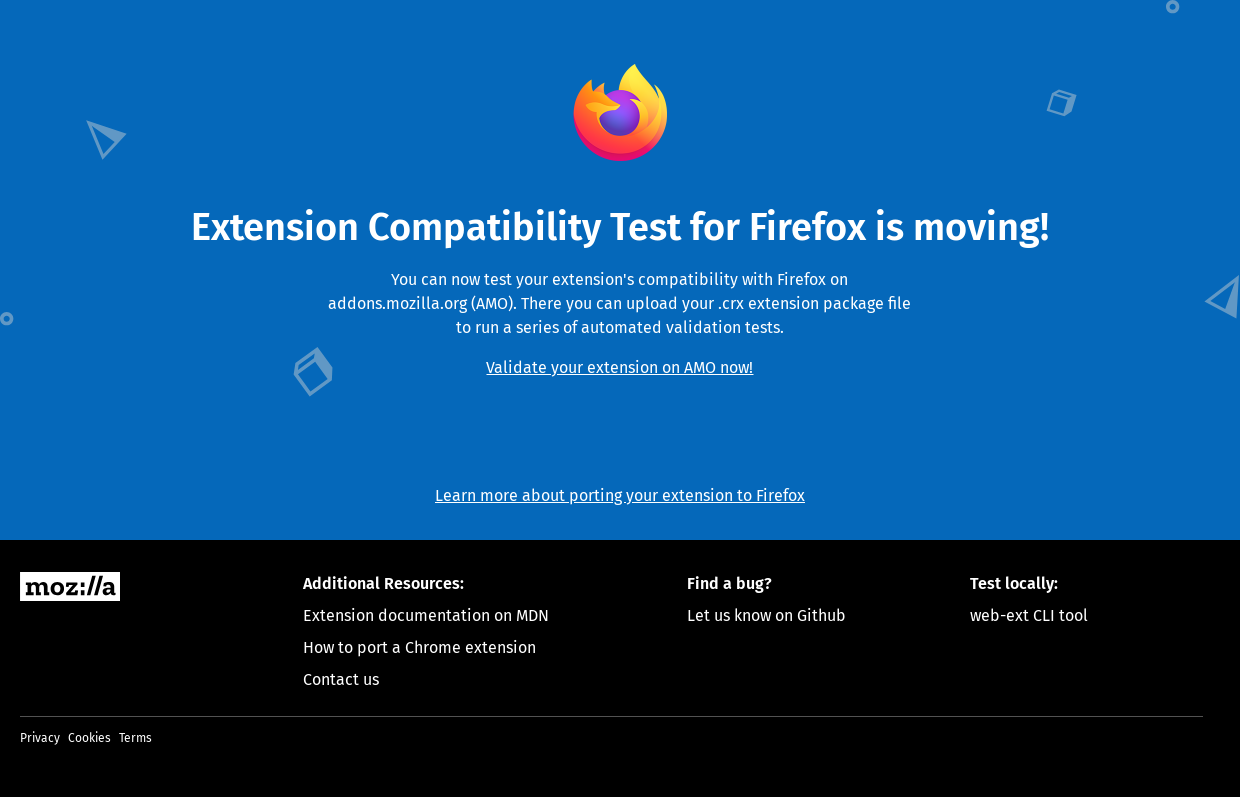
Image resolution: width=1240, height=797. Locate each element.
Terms (135, 738)
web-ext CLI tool (1029, 615)
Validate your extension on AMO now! (619, 367)
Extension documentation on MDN (426, 615)
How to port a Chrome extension (419, 647)
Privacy (40, 738)
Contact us (341, 679)
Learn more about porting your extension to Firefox (620, 495)
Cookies (89, 738)
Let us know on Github (766, 615)
